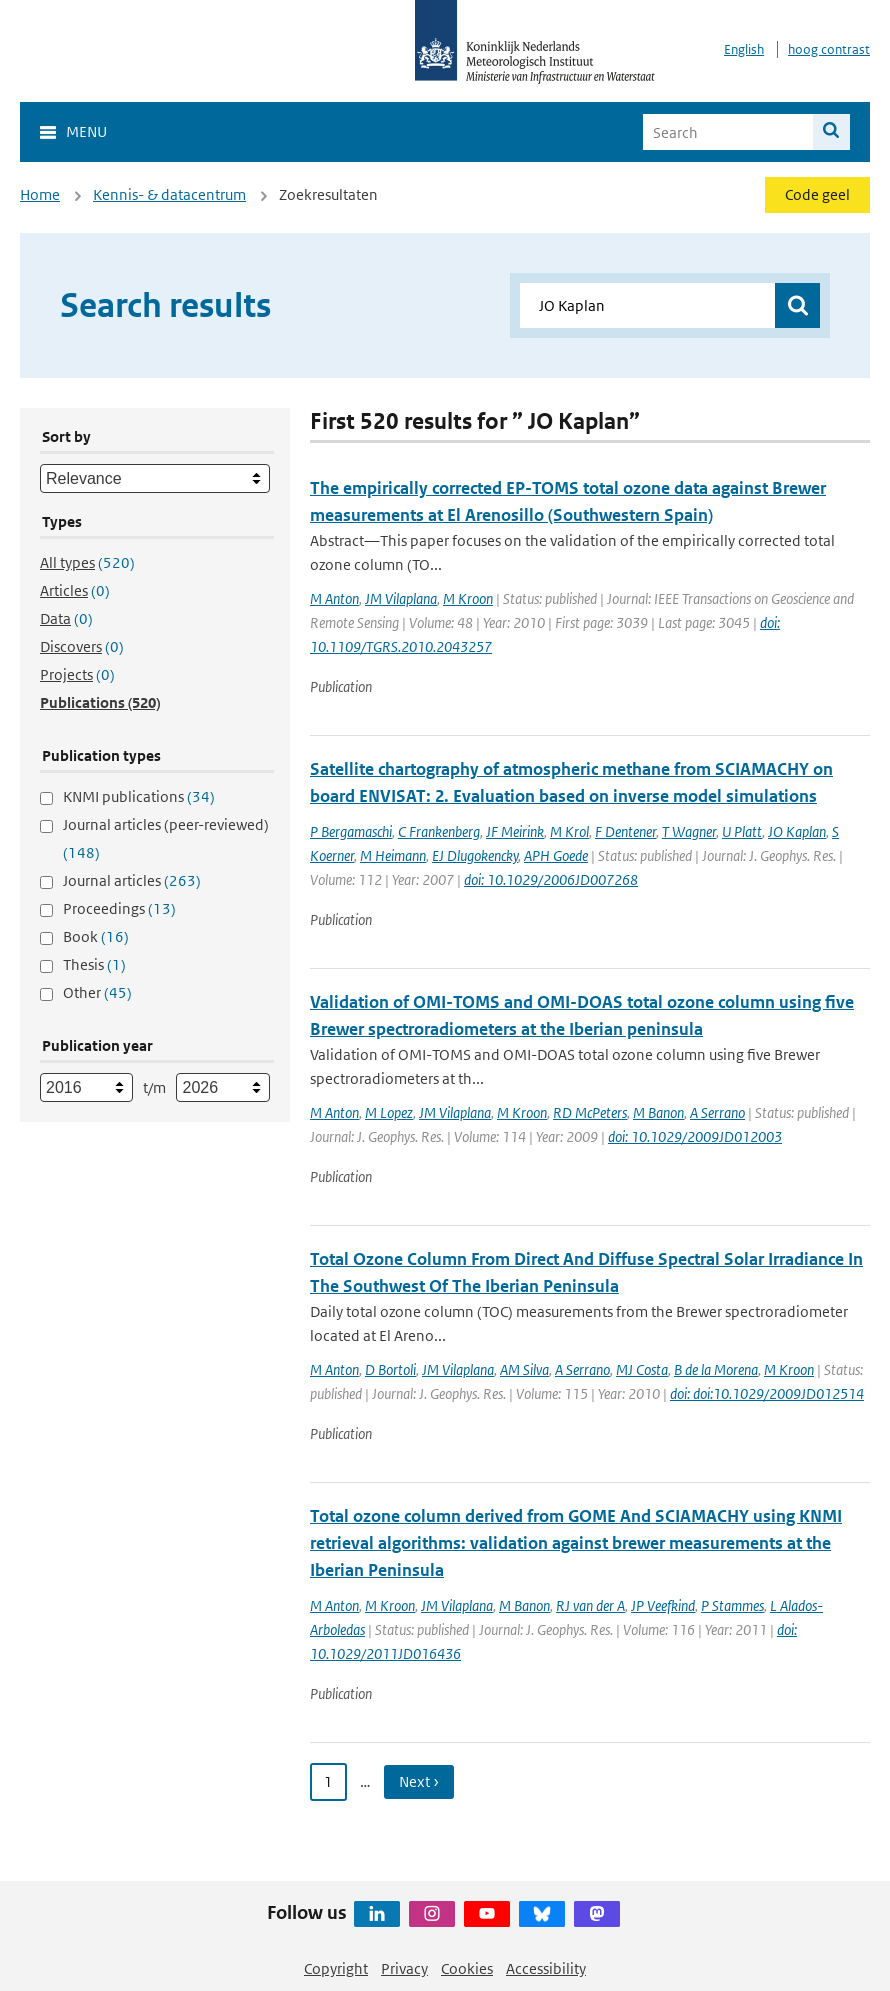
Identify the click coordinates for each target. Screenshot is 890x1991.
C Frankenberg (439, 831)
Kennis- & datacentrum (169, 194)
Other (97, 992)
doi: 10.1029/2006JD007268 (551, 879)
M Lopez (389, 1112)
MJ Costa (642, 1369)
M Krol (569, 831)
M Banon (658, 1112)
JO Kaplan (797, 831)
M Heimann (393, 855)
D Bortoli (390, 1369)
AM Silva (524, 1369)
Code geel (817, 194)
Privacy (404, 1968)
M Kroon (468, 598)
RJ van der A (590, 1605)
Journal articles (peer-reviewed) (166, 838)
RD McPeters (590, 1112)
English (744, 49)
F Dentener (625, 831)
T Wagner (689, 831)
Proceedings (119, 908)
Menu (86, 131)
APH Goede (556, 855)
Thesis (94, 964)
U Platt (742, 831)
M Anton (334, 598)
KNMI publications (139, 796)
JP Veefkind (663, 1605)
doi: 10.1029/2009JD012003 (695, 1136)
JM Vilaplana (401, 598)
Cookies (467, 1968)
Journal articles (132, 880)
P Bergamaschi (351, 831)
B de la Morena (716, 1369)
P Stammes (732, 1605)
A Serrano (717, 1112)
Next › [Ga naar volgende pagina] (419, 1781)
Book (96, 936)
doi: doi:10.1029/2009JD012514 (767, 1393)
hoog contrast (829, 49)
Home (40, 194)
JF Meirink (515, 831)
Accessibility (546, 1968)
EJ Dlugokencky (475, 855)
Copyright (336, 1968)
